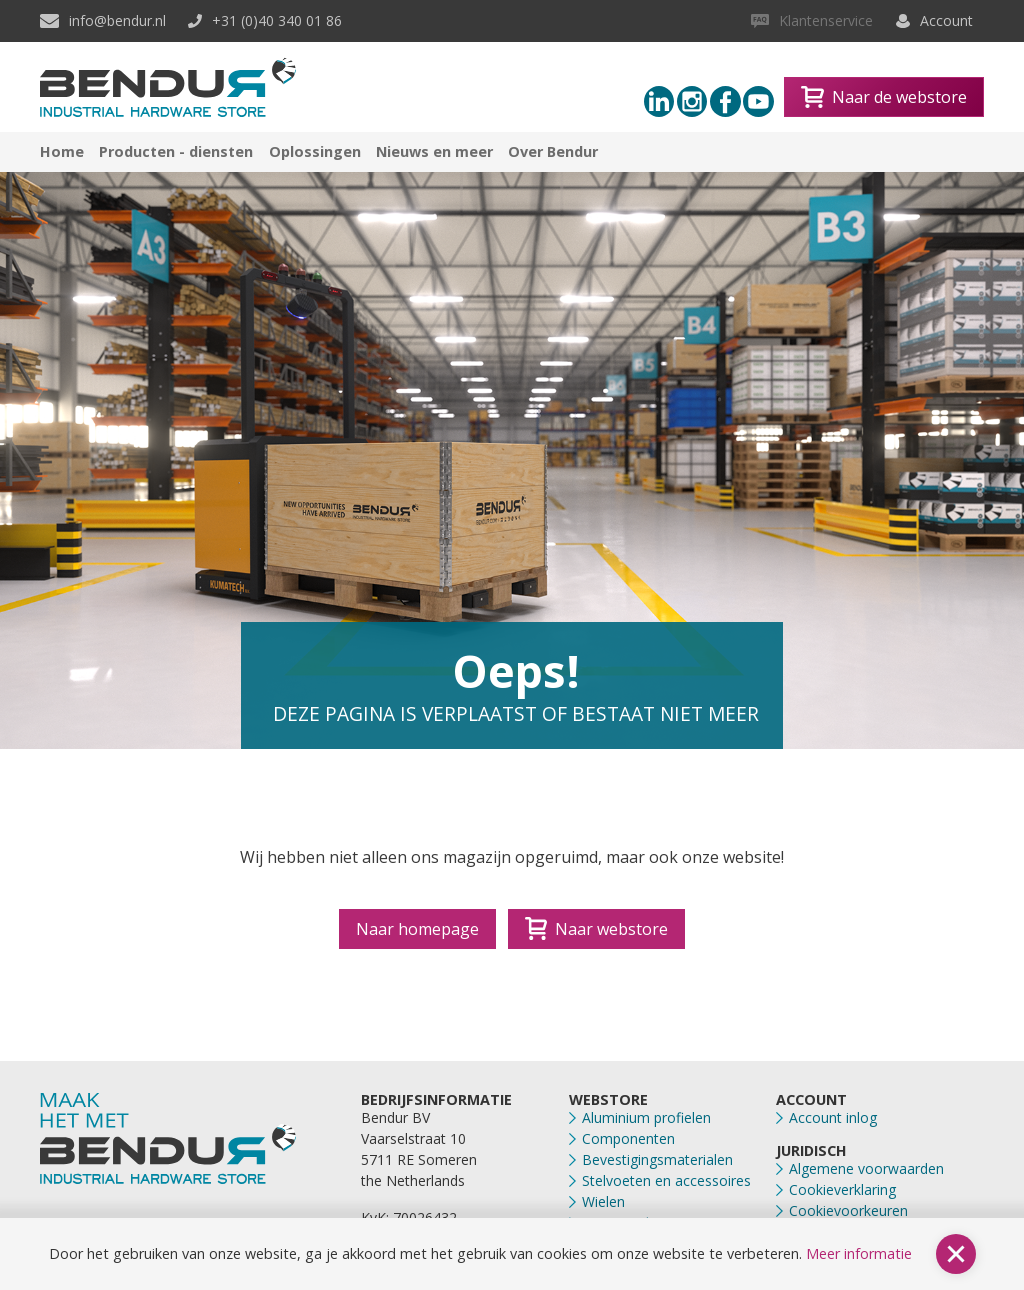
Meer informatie (859, 1253)
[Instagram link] (692, 101)
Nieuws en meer (434, 151)
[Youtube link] (758, 101)
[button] (956, 1254)
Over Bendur (553, 151)
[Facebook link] (725, 101)
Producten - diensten (176, 151)
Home (62, 151)
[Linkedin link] (659, 101)
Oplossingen (315, 151)
